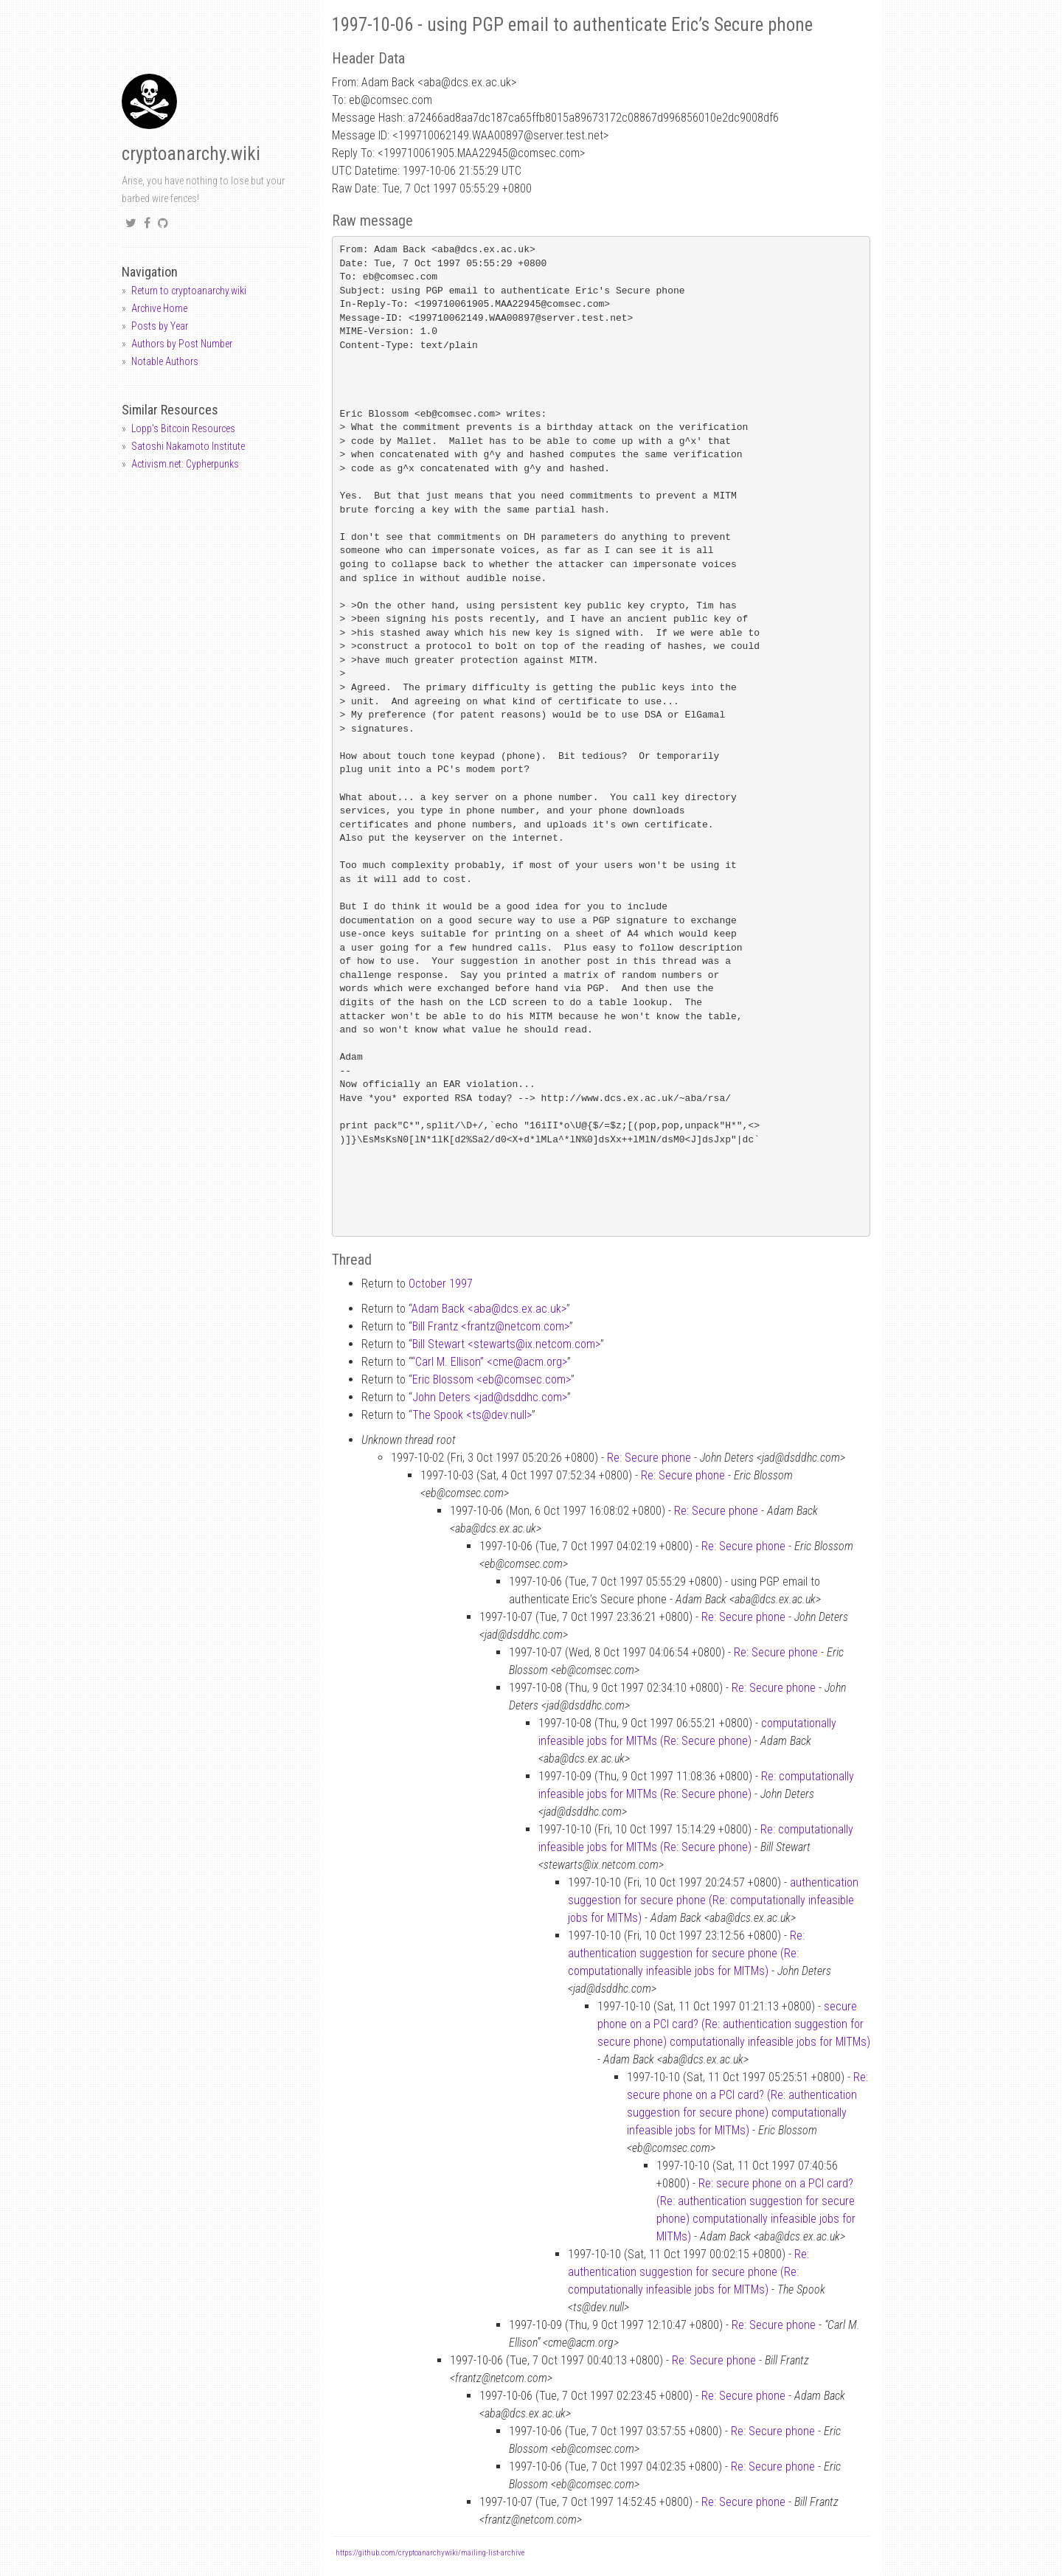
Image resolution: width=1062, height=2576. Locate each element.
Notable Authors (164, 361)
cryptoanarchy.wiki (191, 153)
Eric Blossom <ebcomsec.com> (491, 1379)
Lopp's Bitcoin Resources (183, 428)
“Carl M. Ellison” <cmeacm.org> (489, 1362)
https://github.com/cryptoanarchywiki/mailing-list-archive (430, 2553)
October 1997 (441, 1284)
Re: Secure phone (649, 1458)
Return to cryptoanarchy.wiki (188, 290)
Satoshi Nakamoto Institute (188, 446)
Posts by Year (159, 326)
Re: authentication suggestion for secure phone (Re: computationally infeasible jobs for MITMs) (686, 1953)
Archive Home (159, 308)
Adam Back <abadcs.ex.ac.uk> (489, 1309)
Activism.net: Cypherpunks (185, 464)
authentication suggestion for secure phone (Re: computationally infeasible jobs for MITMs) (713, 1900)
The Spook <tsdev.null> (472, 1415)
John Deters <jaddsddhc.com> (489, 1397)
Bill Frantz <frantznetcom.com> (490, 1326)
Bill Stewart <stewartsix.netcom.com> (506, 1344)
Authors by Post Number (181, 344)
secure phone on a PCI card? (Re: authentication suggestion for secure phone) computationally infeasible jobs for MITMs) (733, 2024)
